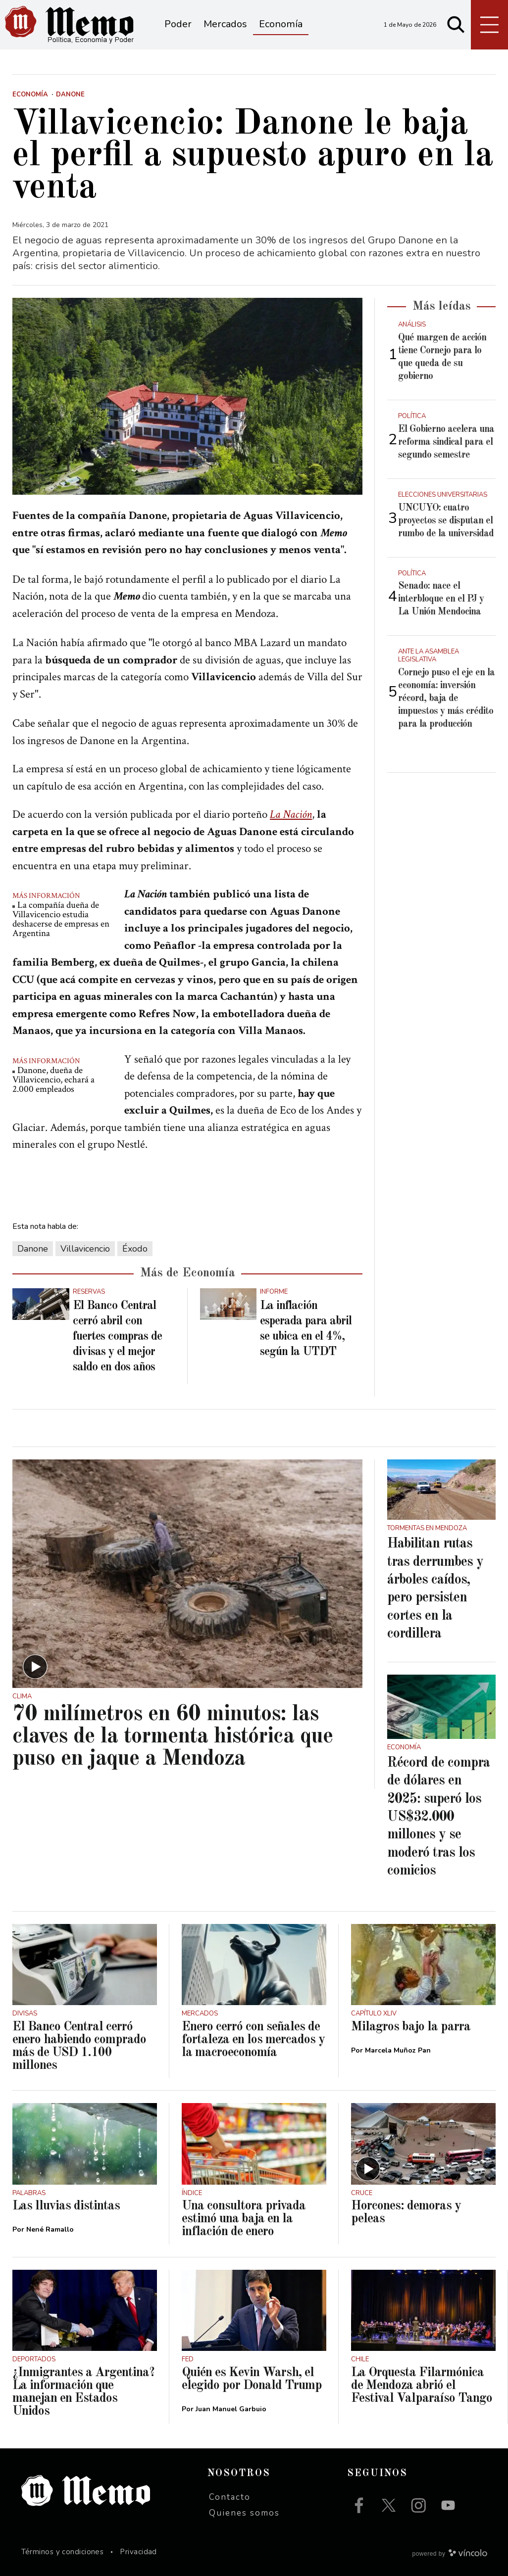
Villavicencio (85, 1249)
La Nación (291, 814)
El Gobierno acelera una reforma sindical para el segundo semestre (446, 442)
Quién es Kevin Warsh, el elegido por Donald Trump (252, 2379)
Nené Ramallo (50, 2229)
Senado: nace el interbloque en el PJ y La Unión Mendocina (441, 599)
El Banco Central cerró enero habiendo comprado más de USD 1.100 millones (79, 2046)
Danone (32, 1249)
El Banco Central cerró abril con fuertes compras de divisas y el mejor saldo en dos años (117, 1337)
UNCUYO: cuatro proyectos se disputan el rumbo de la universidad (446, 521)
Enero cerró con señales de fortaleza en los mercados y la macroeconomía (253, 2039)
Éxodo (135, 1249)
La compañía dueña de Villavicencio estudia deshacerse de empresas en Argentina (60, 919)
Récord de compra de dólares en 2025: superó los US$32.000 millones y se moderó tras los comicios (438, 1817)
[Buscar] (456, 25)
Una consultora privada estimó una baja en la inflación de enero (243, 2219)
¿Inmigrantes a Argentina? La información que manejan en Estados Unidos (83, 2392)
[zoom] (187, 396)
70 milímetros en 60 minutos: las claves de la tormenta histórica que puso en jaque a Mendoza (172, 1736)
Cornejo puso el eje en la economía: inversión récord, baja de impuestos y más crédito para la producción (446, 698)
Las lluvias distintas (66, 2206)
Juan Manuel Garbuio (231, 2409)
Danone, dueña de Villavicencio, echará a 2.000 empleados (53, 1079)
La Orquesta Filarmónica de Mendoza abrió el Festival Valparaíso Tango (421, 2385)
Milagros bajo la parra (410, 2026)
